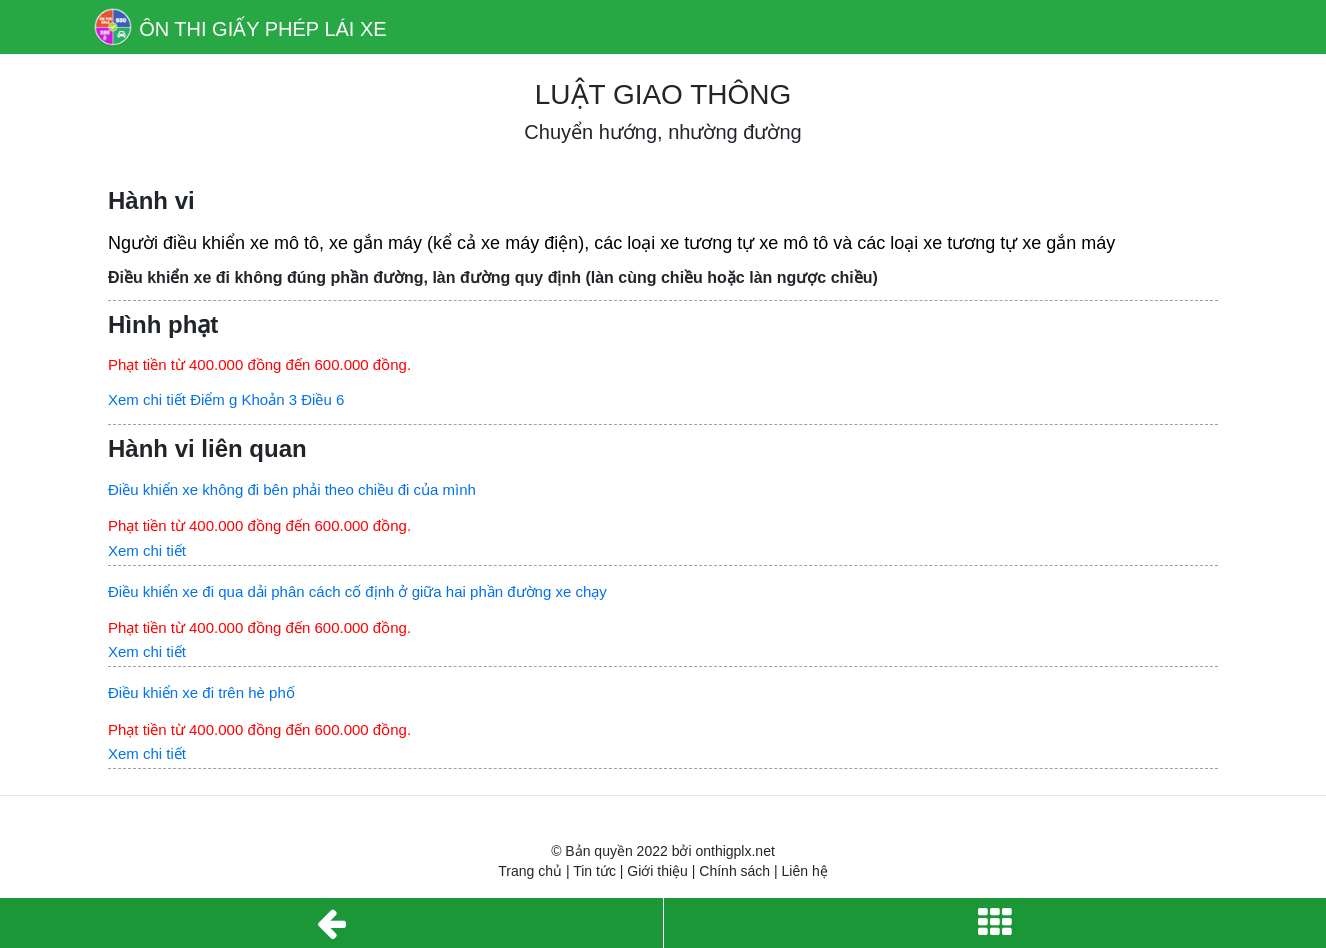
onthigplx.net (734, 851)
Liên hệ (805, 871)
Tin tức (594, 871)
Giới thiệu (657, 871)
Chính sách (734, 871)
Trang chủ (530, 871)
